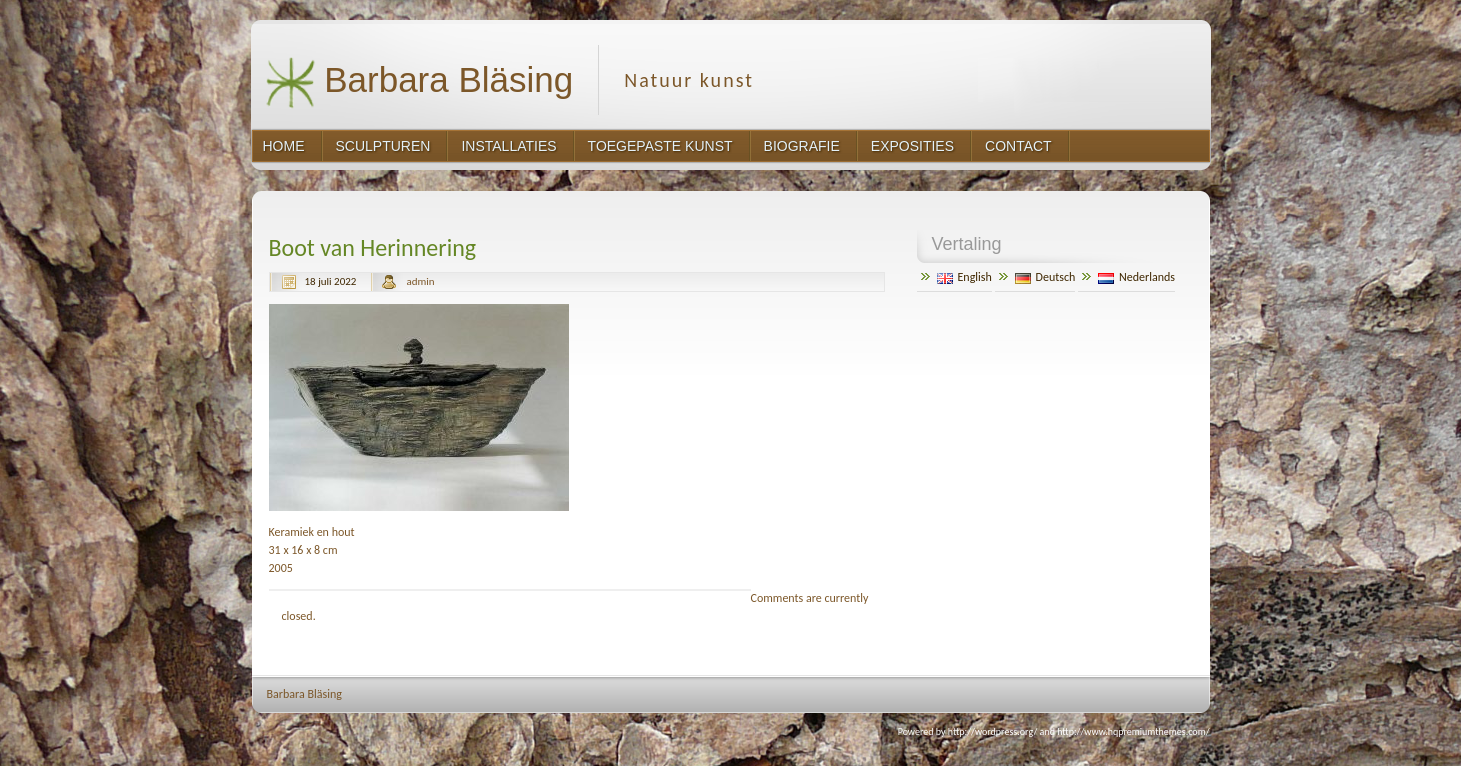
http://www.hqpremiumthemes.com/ (1133, 731)
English (964, 277)
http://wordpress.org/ (993, 731)
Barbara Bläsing (419, 82)
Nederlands (1136, 277)
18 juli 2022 (331, 281)
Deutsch (1045, 277)
